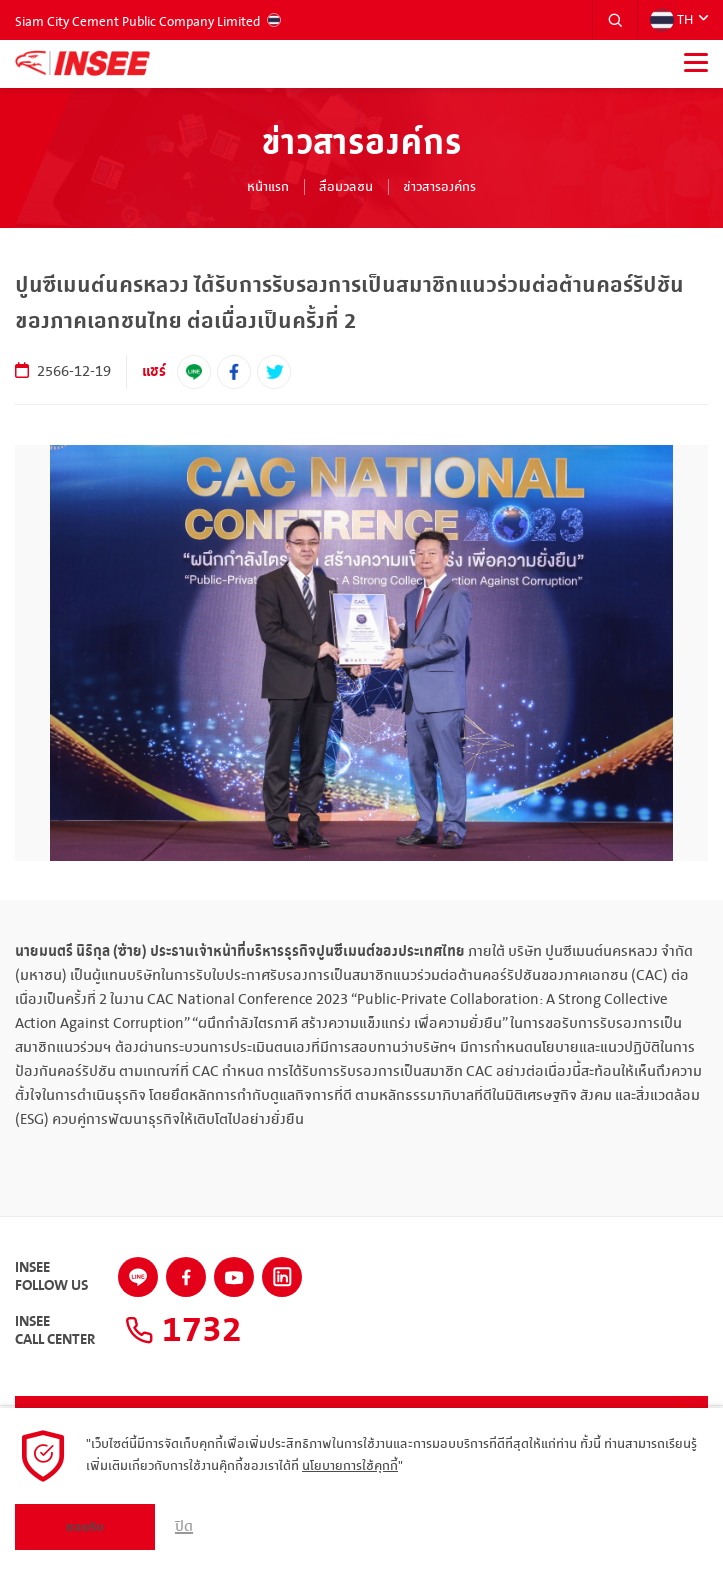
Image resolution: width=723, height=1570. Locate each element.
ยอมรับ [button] (85, 1527)
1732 (183, 1330)
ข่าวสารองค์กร (439, 187)
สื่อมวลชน (346, 187)
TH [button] (671, 20)
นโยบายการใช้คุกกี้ (350, 1466)
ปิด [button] (184, 1527)
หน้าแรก (268, 187)
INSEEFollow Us (51, 1277)
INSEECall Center (55, 1331)
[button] (615, 20)
